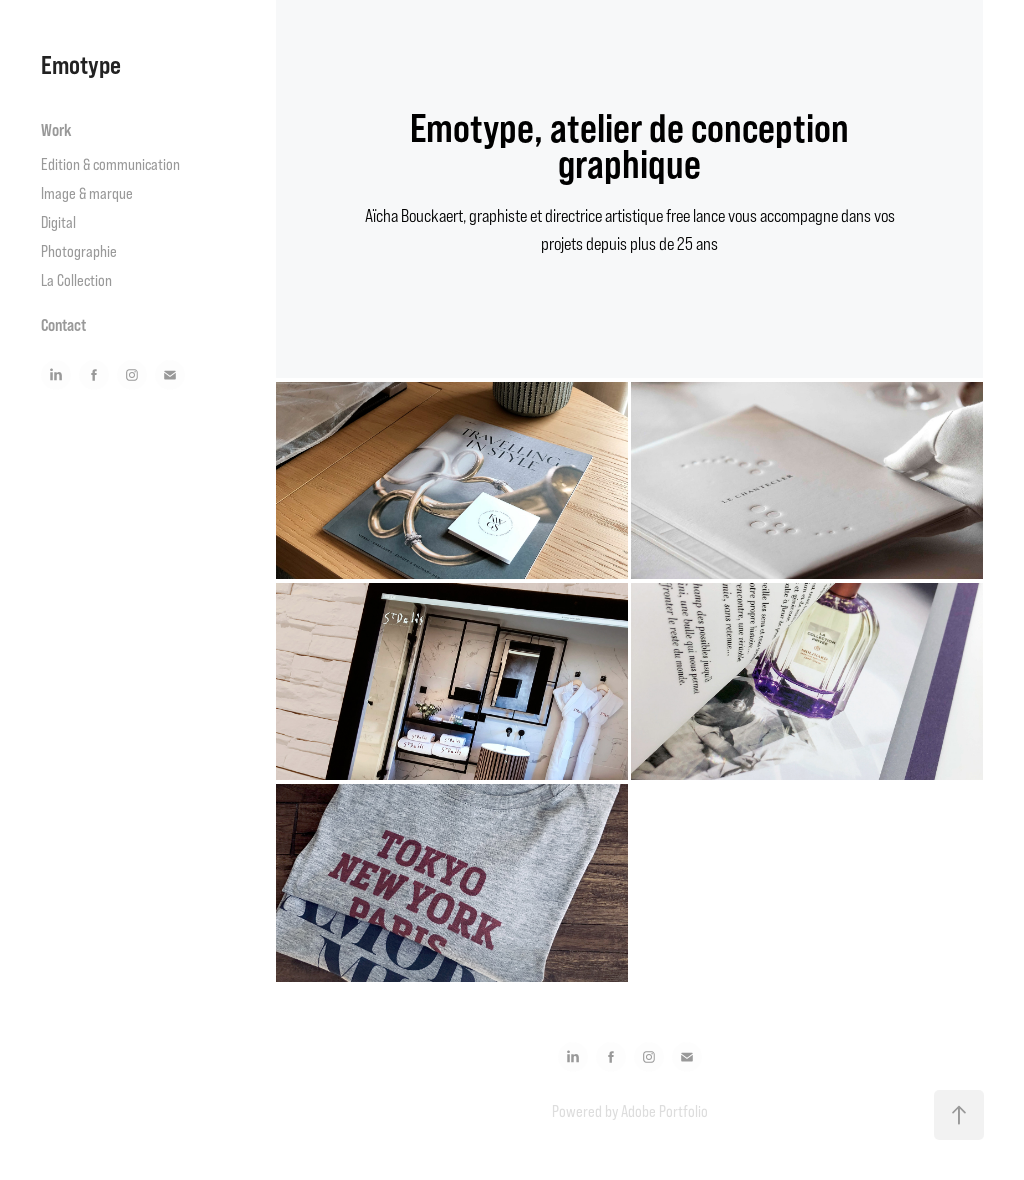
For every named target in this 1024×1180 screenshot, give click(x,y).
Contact (63, 325)
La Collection (76, 280)
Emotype (81, 64)
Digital (58, 222)
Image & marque (87, 193)
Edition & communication (110, 164)
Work (56, 130)
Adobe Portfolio (664, 1111)
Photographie (79, 251)
